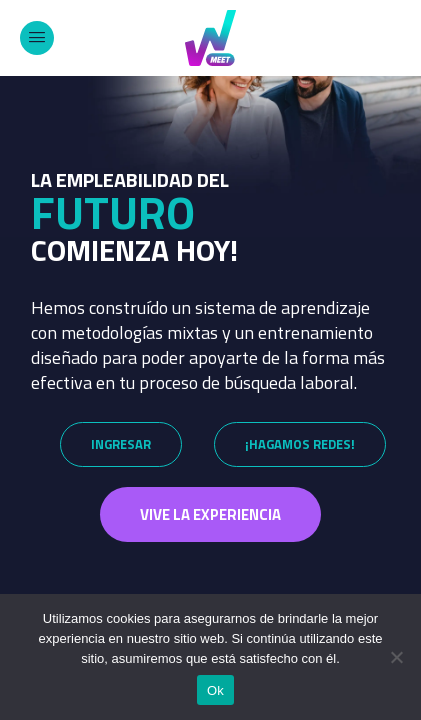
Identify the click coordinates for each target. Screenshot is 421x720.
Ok (215, 690)
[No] (396, 657)
